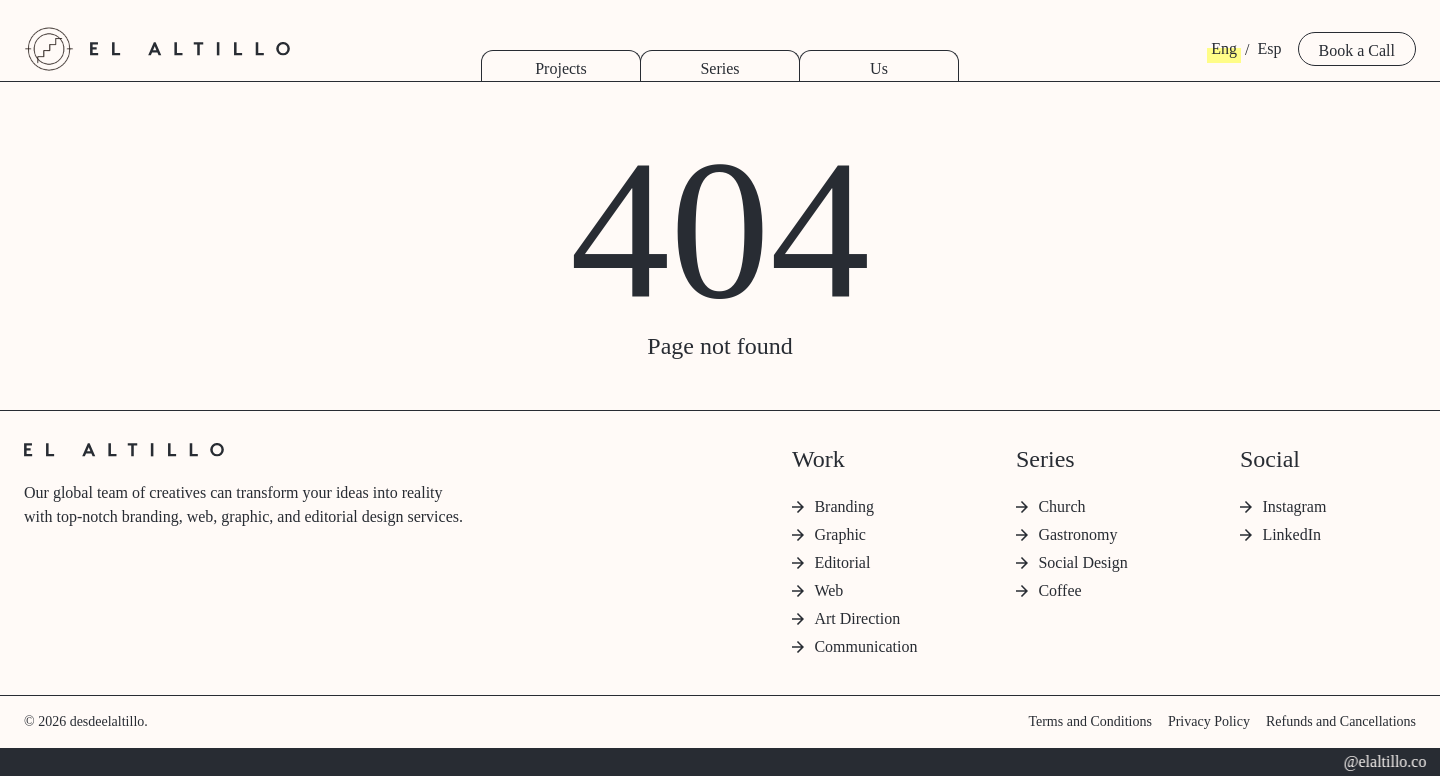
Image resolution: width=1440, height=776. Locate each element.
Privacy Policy (1209, 721)
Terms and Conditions (1089, 721)
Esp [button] (1270, 48)
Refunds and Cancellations (1341, 721)
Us (879, 68)
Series (719, 68)
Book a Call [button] (1357, 50)
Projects (561, 68)
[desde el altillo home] (49, 49)
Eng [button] (1224, 48)
